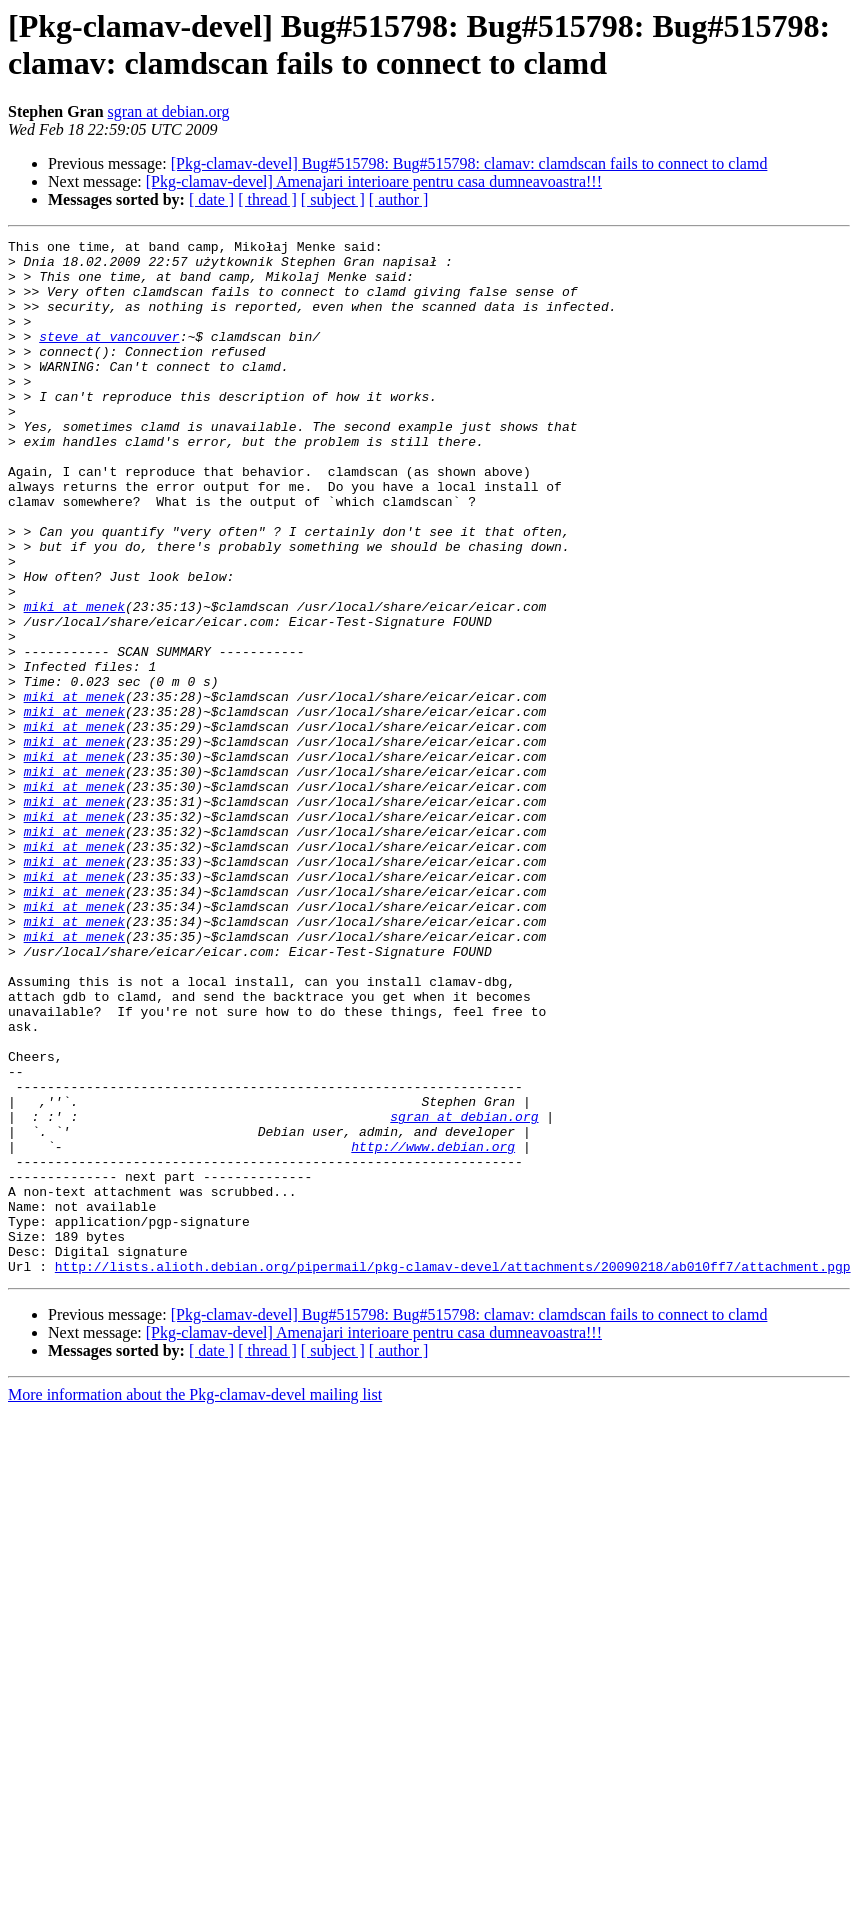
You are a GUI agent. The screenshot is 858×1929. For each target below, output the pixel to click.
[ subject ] (333, 199)
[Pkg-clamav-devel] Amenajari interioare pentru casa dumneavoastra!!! (374, 181)
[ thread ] (267, 199)
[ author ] (399, 199)
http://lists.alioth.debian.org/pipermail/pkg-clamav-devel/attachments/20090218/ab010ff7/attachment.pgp (453, 1473)
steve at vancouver (109, 357)
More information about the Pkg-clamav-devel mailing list (195, 1601)
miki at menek (74, 681)
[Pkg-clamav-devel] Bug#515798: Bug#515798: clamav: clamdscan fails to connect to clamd (469, 163)
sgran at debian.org (169, 111)
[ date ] (211, 199)
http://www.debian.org (433, 1329)
